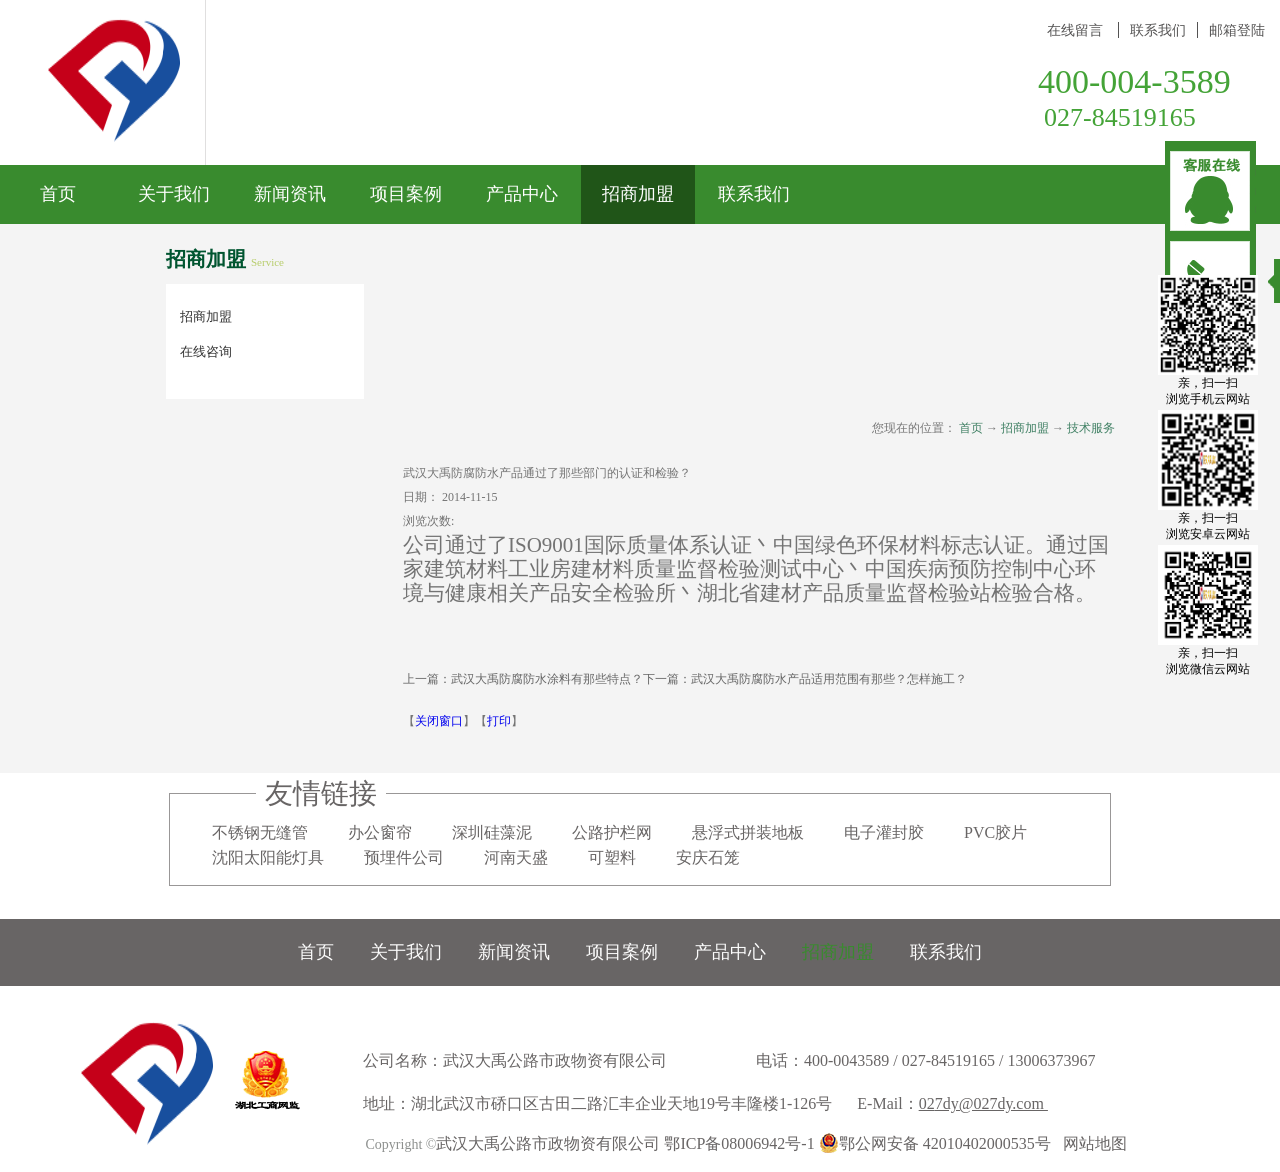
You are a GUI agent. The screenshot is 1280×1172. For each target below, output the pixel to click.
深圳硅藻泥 (492, 832)
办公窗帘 (380, 832)
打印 (499, 721)
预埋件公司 (404, 857)
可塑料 (612, 857)
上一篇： (523, 679)
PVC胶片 (995, 832)
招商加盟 (1025, 428)
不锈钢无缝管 (260, 832)
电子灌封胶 (884, 832)
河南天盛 (516, 857)
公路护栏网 (612, 832)
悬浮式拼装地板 (748, 832)
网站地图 (1091, 1143)
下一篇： (805, 679)
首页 (58, 194)
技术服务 (1091, 428)
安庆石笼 (708, 857)
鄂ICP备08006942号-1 (739, 1143)
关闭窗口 (439, 721)
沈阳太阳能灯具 (268, 857)
